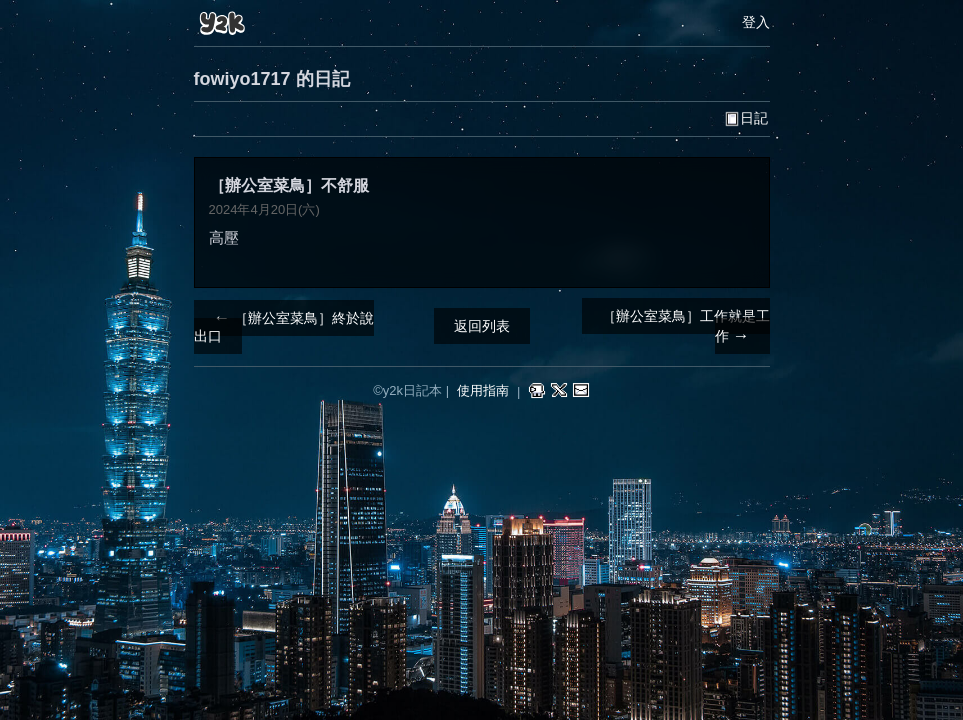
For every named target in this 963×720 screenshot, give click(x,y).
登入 (756, 22)
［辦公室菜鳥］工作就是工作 (686, 326)
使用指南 (483, 390)
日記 (746, 118)
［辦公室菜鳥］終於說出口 (284, 326)
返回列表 (482, 326)
